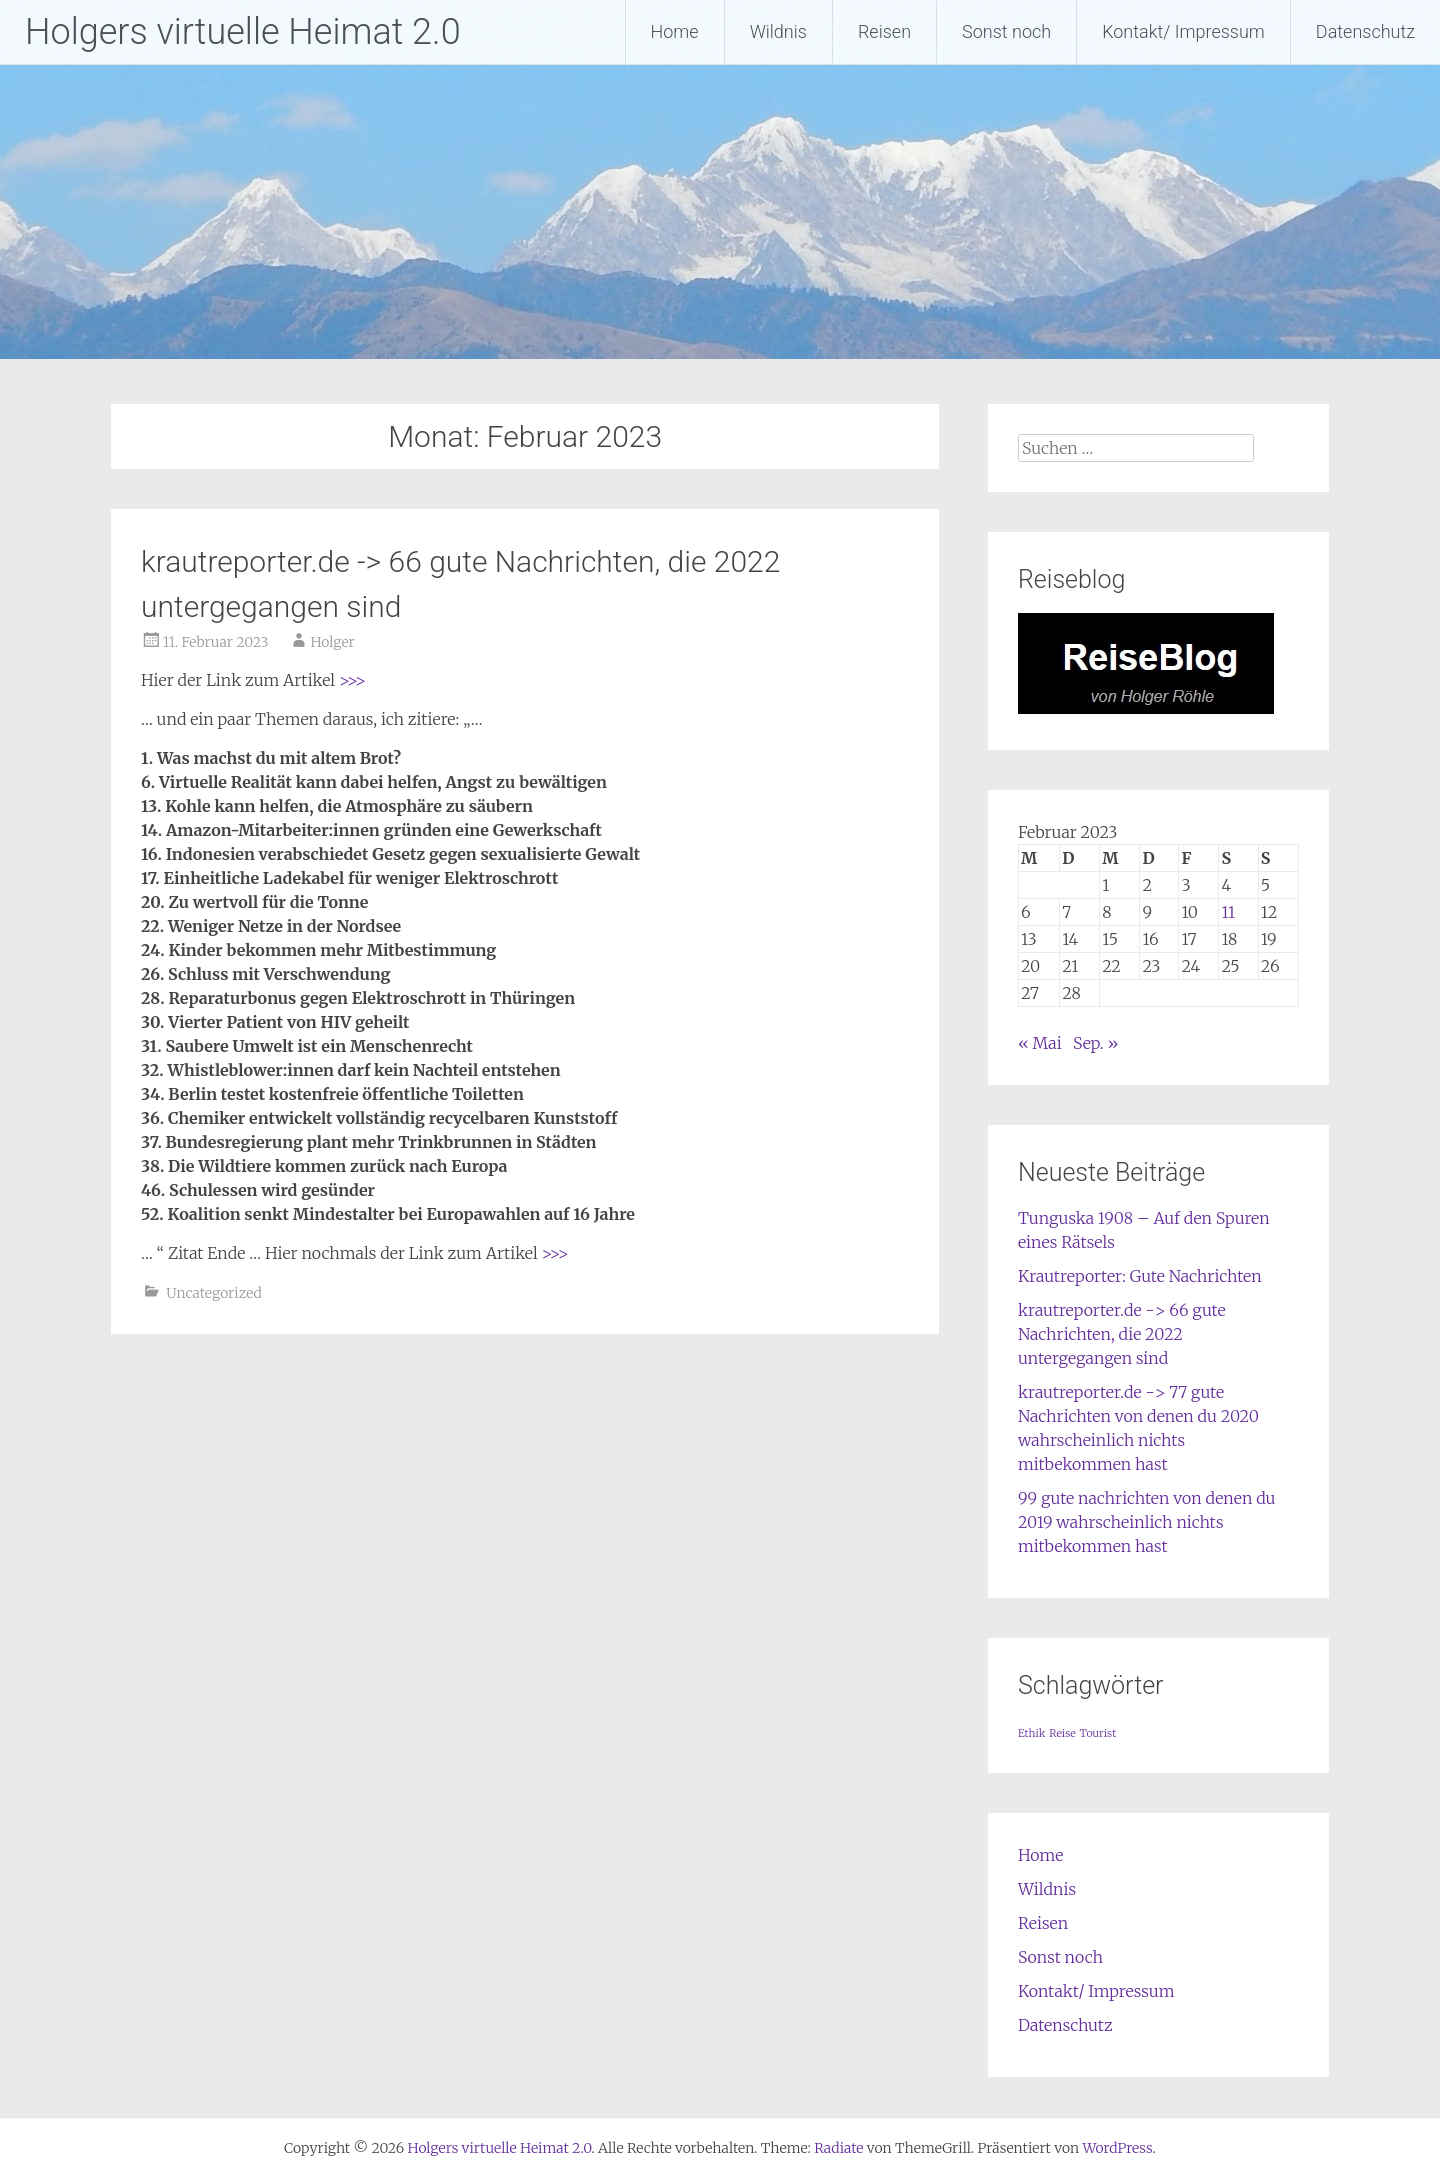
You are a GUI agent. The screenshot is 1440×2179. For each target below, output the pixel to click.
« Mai (1040, 1043)
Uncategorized (214, 1293)
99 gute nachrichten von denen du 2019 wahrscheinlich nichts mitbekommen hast (1147, 1522)
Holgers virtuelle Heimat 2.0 (243, 32)
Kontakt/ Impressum (1183, 31)
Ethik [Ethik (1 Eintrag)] (1032, 1733)
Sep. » (1095, 1043)
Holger (332, 642)
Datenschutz (1365, 31)
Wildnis (778, 31)
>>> (352, 680)
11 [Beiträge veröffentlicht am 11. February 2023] (1228, 912)
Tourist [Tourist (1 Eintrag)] (1098, 1733)
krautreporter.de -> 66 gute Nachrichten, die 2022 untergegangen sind (1122, 1334)
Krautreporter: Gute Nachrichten (1140, 1276)
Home (675, 31)
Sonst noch (1006, 31)
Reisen (884, 31)
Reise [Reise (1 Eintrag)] (1062, 1733)
